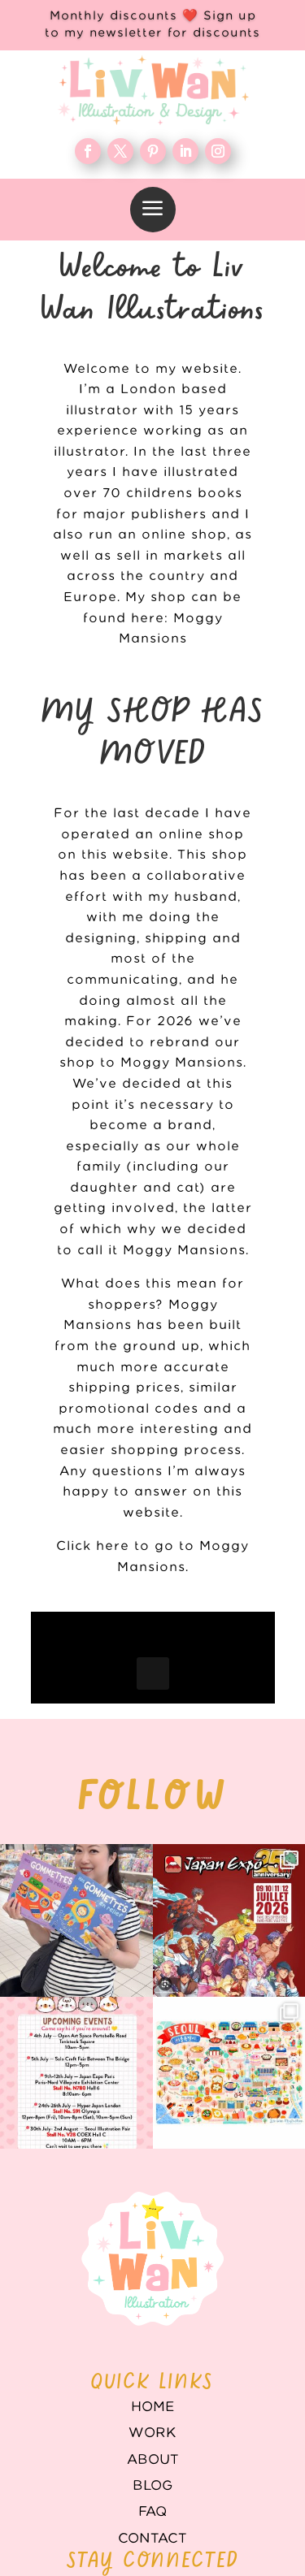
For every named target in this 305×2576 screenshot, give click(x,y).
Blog (152, 2475)
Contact (152, 2528)
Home (153, 2396)
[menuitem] (153, 209)
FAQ (152, 2501)
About (153, 2449)
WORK (152, 2422)
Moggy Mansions (184, 1251)
